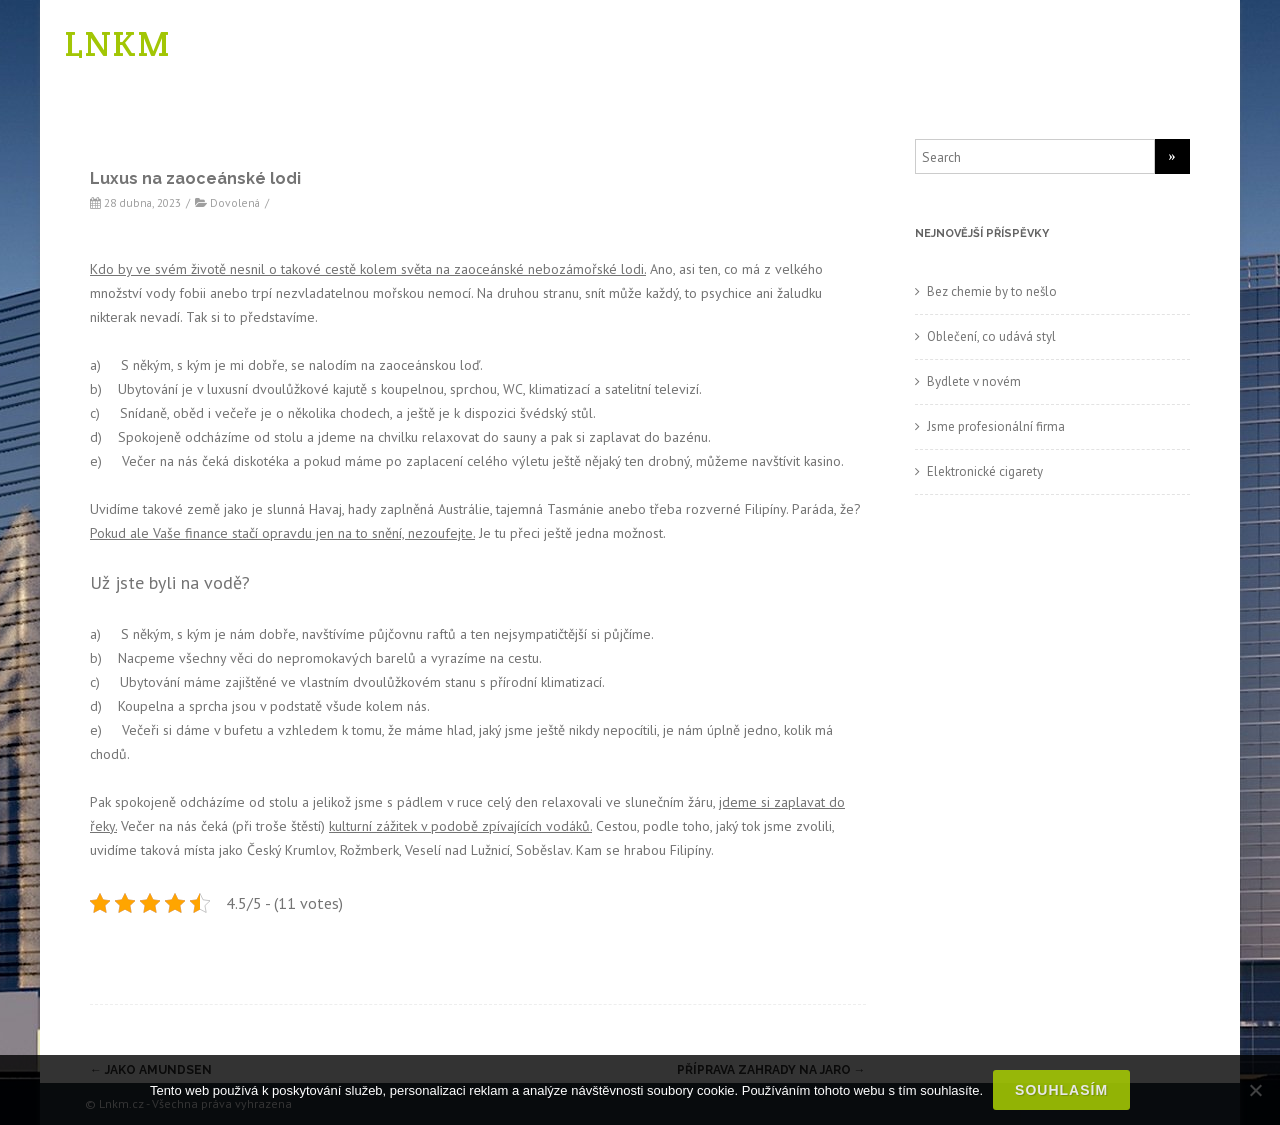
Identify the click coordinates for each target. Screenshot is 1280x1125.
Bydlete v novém (974, 381)
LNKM (118, 43)
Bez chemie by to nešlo (992, 291)
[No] (1255, 1090)
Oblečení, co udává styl (991, 336)
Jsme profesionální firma (996, 426)
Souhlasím (1061, 1090)
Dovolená (235, 202)
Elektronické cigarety (985, 471)
